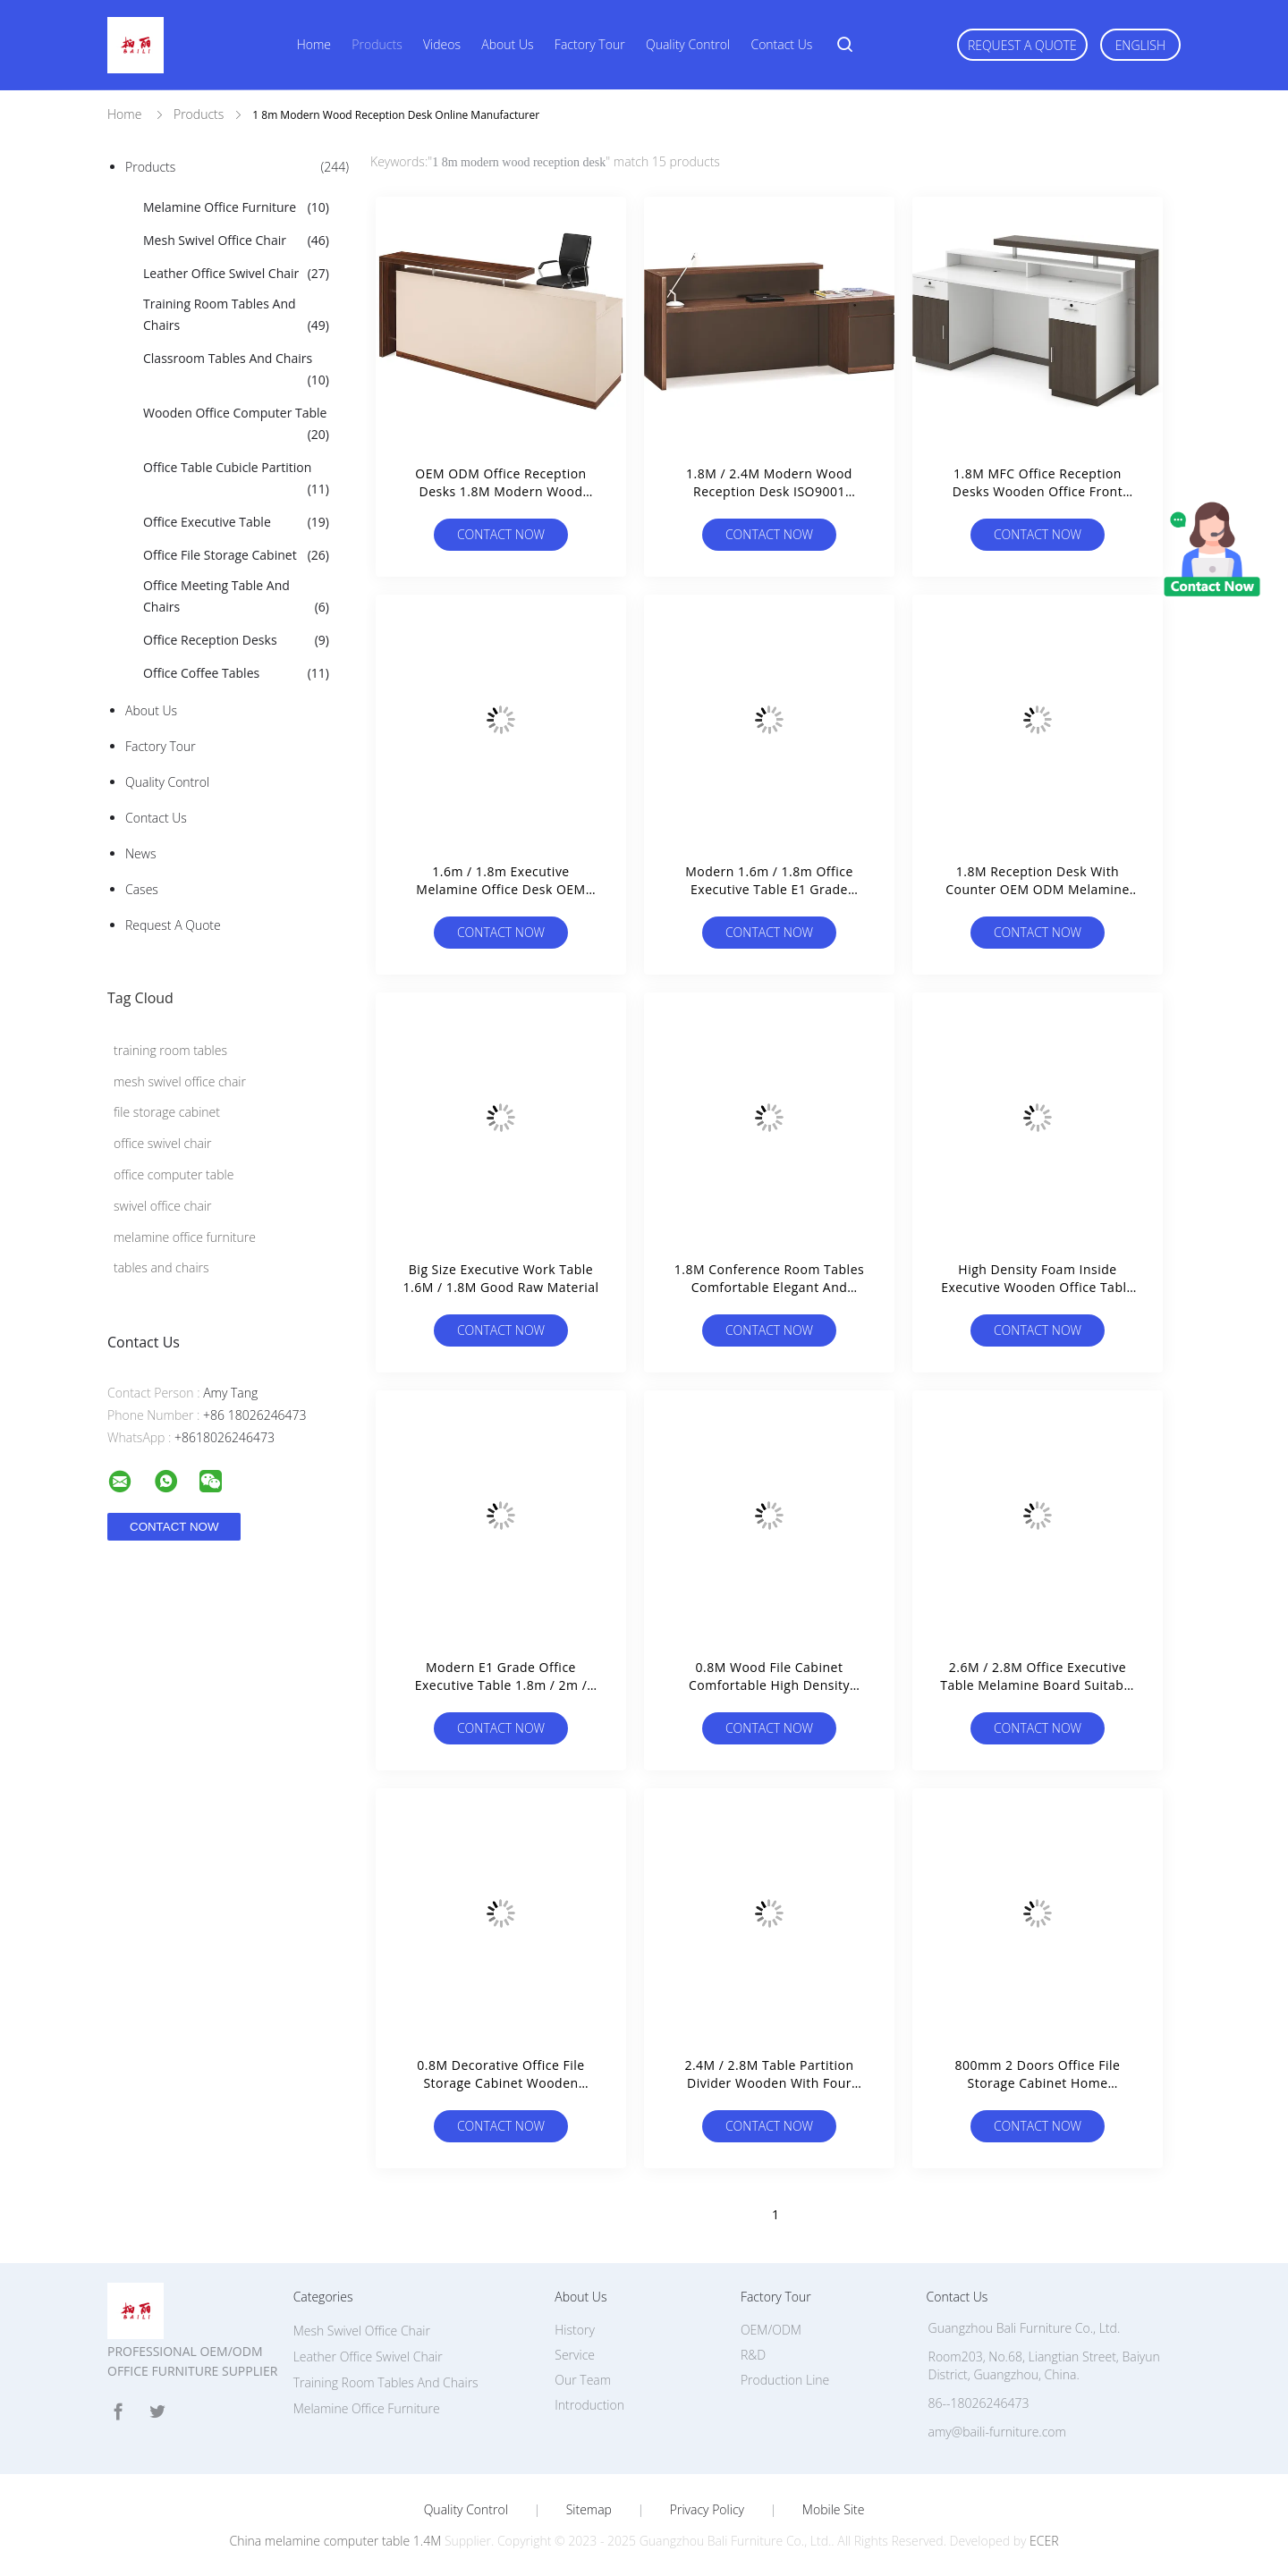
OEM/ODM (771, 2329)
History (575, 2329)
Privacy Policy (707, 2510)
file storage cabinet (167, 1111)
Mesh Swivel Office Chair (236, 240)
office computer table (173, 1174)
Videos (442, 44)
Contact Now (501, 534)
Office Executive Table (236, 522)
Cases (141, 889)
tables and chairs (161, 1267)
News (140, 853)
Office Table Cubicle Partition (236, 479)
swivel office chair (162, 1205)
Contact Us (781, 44)
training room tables (170, 1050)
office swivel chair (162, 1143)
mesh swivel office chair (180, 1081)
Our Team (583, 2379)
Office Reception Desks (236, 640)
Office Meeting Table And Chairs (236, 597)
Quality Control (688, 44)
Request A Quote (1022, 45)
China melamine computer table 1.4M (335, 2540)
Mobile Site (833, 2510)
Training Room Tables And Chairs (236, 315)
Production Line (785, 2379)
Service (575, 2354)
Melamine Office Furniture (236, 207)
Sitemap (589, 2510)
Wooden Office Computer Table (236, 424)
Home (314, 44)
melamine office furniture (185, 1237)
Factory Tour (590, 44)
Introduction (589, 2404)
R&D (753, 2354)
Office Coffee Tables (236, 673)
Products (377, 44)
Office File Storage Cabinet (236, 555)
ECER (1044, 2540)
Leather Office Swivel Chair (236, 273)
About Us (507, 44)
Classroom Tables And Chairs (236, 370)
